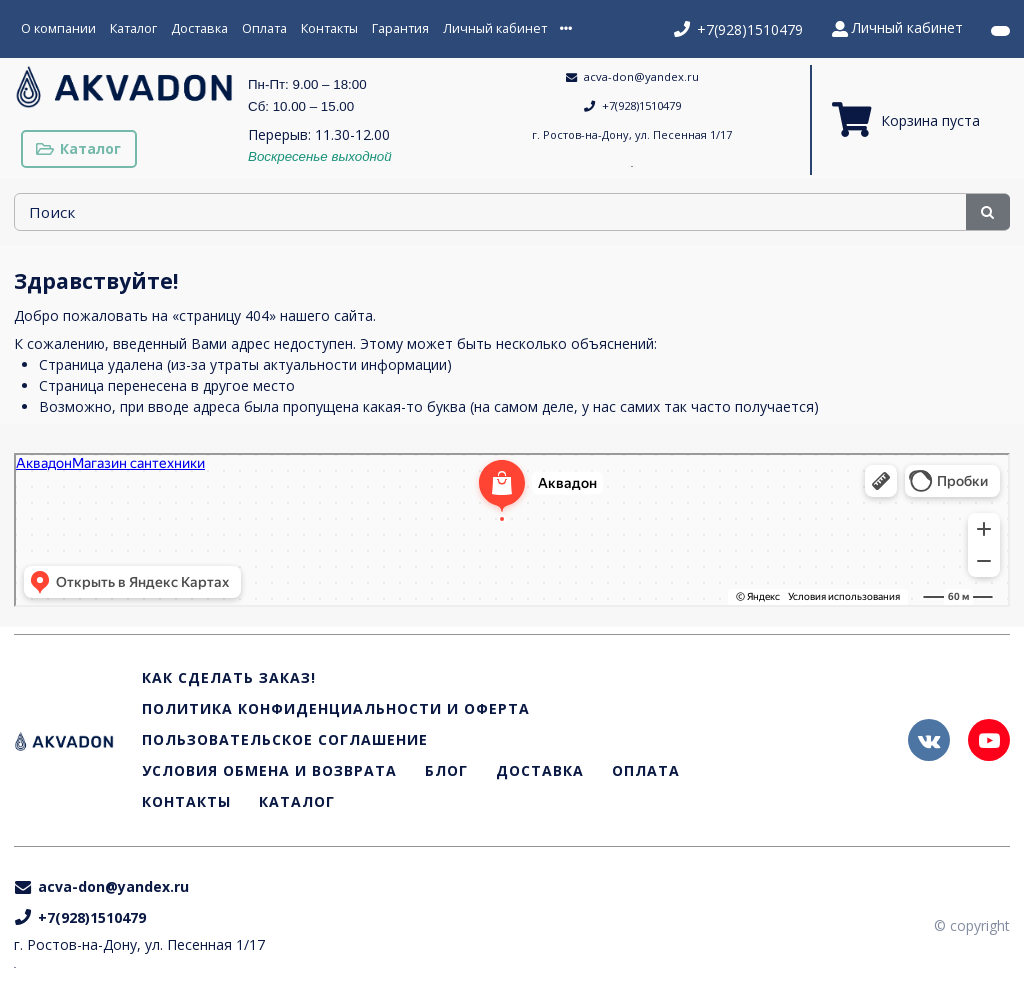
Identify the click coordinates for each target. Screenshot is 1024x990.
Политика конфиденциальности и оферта (336, 709)
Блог (446, 771)
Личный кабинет (495, 28)
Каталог (133, 28)
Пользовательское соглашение (285, 740)
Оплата (264, 28)
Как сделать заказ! (229, 678)
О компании (58, 28)
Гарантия (400, 28)
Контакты (329, 28)
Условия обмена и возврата (269, 771)
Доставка (199, 28)
